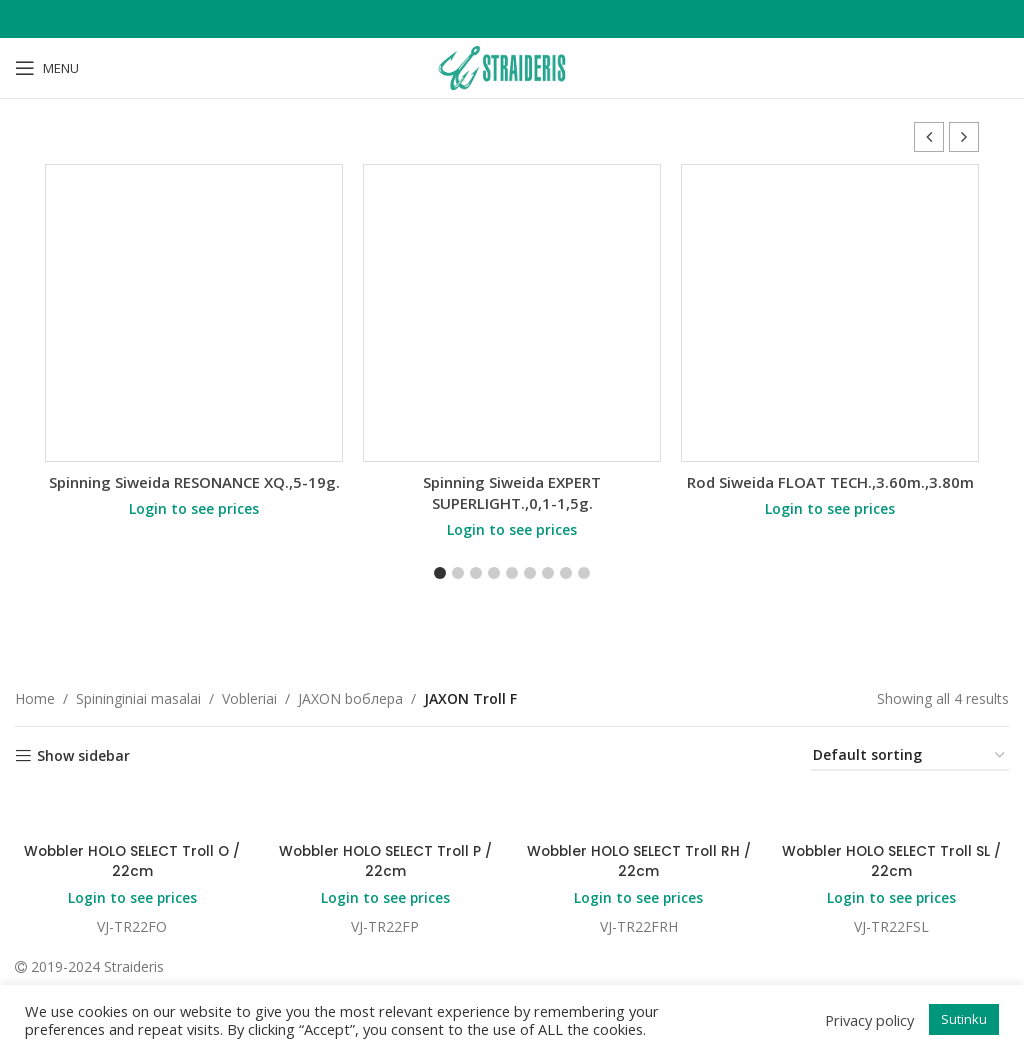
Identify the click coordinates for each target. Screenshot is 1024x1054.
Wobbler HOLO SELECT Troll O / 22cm (131, 862)
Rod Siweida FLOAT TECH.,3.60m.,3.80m (830, 482)
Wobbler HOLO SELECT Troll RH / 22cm (639, 862)
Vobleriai (249, 698)
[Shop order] (910, 756)
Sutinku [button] (964, 1019)
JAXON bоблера (350, 698)
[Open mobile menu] (47, 68)
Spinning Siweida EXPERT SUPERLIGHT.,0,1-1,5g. (512, 492)
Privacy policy (869, 1020)
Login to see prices (194, 508)
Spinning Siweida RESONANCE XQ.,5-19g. (194, 482)
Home (35, 698)
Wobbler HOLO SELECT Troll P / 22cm (385, 862)
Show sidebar (83, 756)
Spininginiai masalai (138, 698)
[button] (964, 137)
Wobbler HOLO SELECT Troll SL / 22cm (892, 862)
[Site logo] (512, 66)
